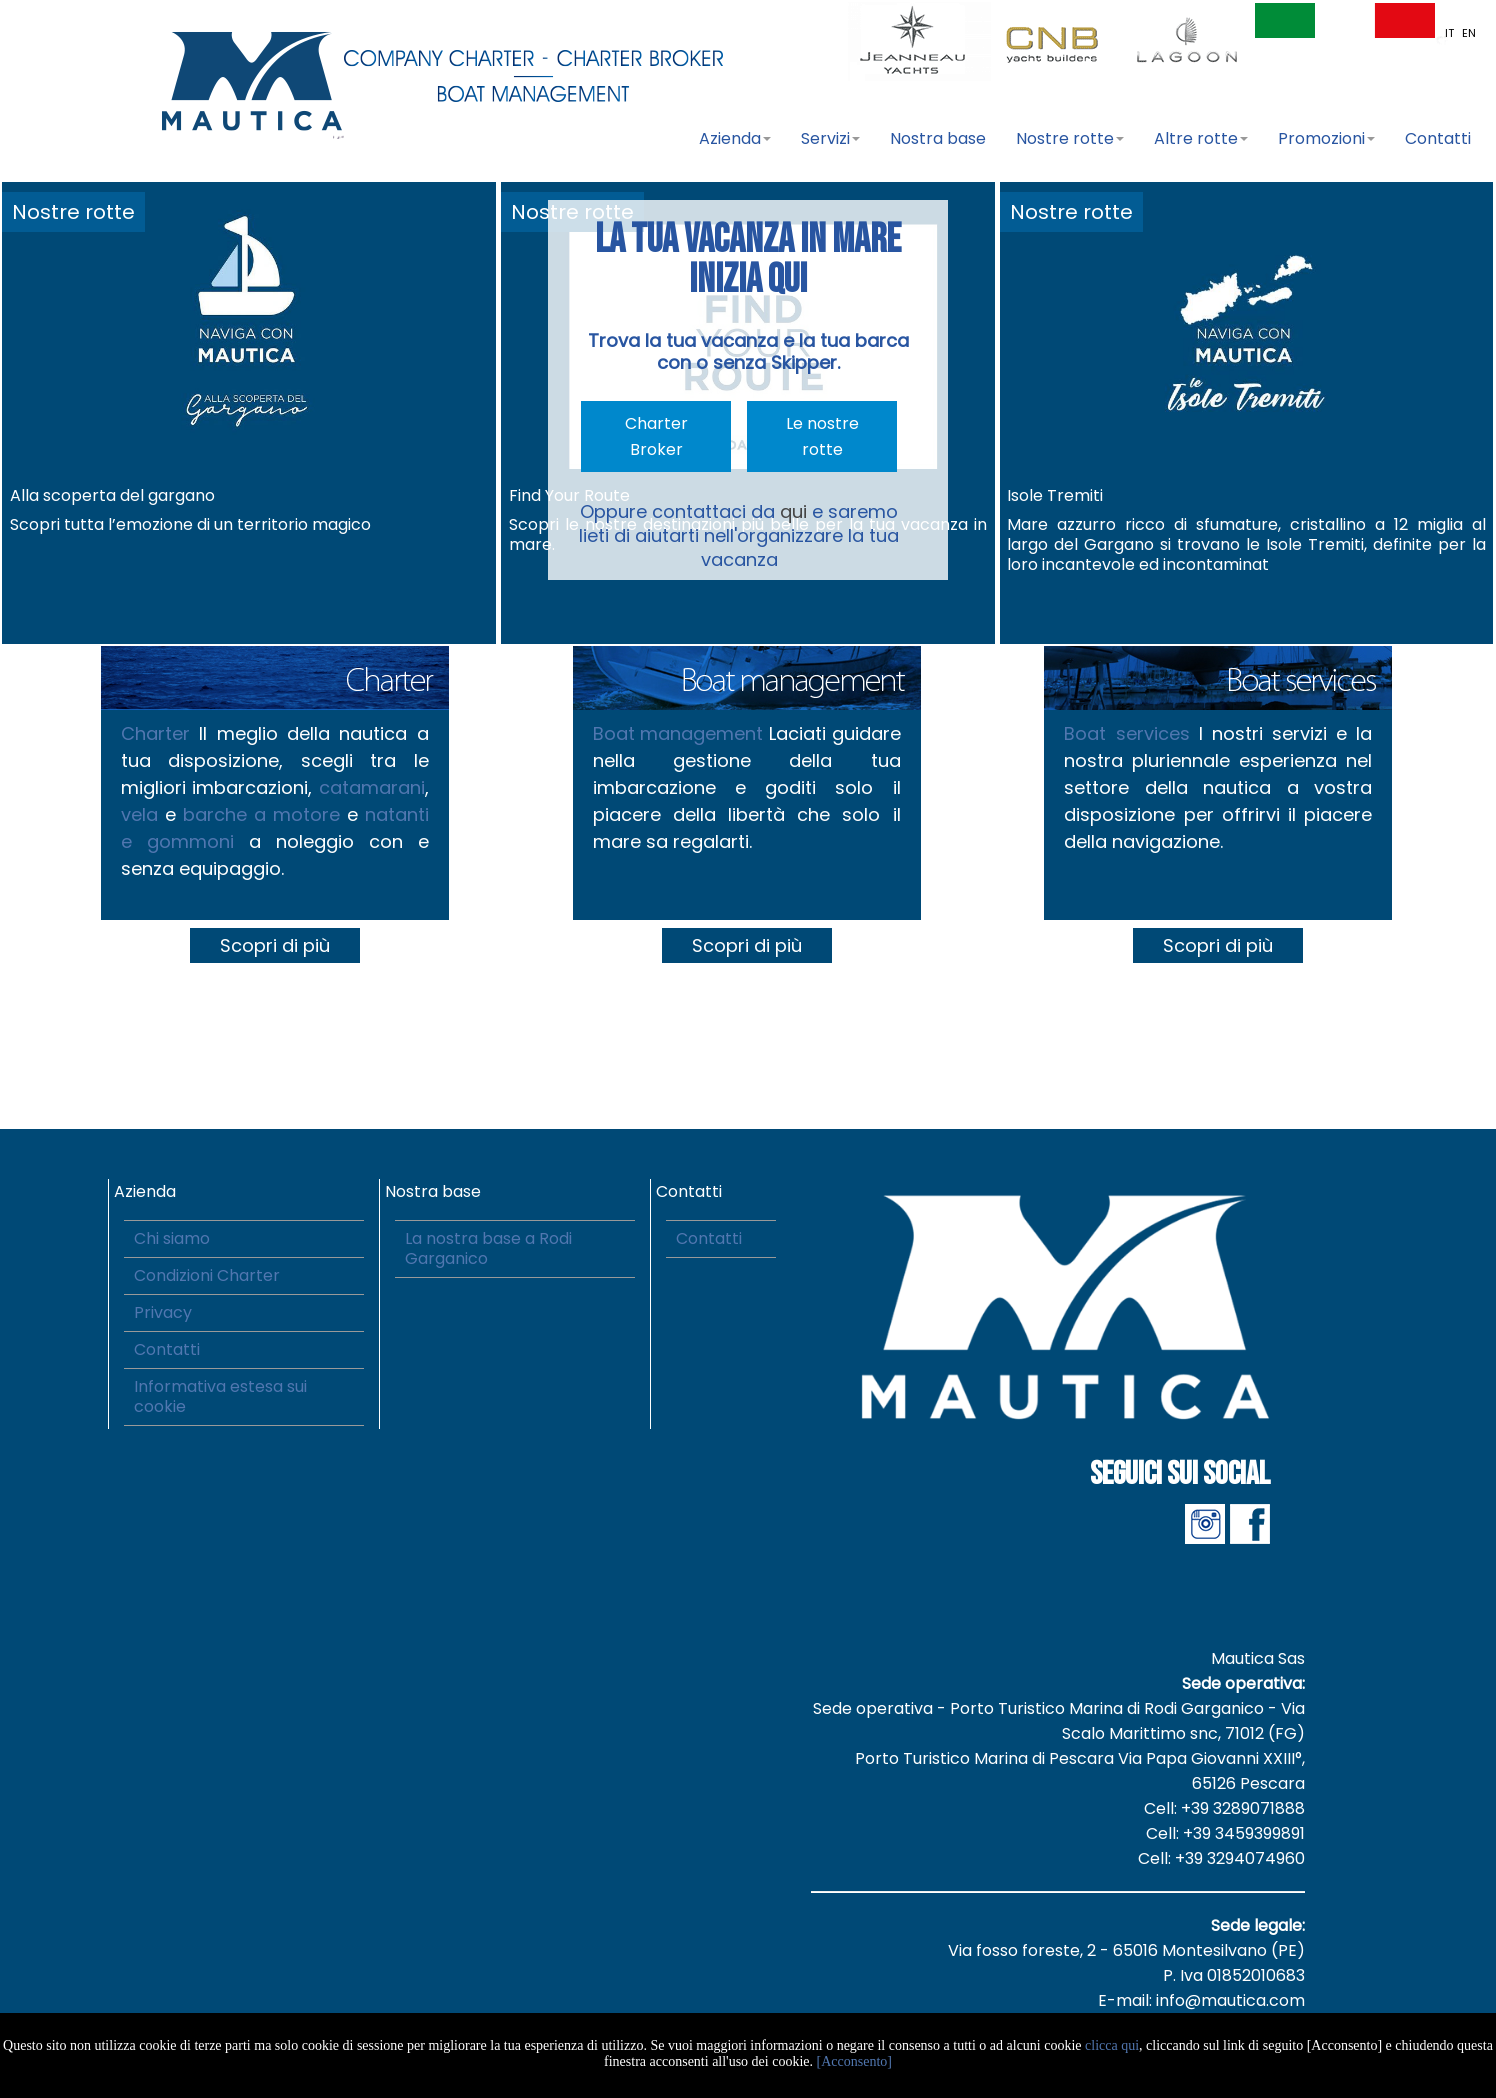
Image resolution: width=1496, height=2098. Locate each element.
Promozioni (1326, 138)
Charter (155, 733)
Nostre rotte (1070, 138)
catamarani (372, 787)
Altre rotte (1201, 138)
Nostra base (938, 138)
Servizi (830, 138)
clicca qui (1112, 2045)
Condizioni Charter (207, 1275)
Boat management (678, 733)
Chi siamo (172, 1238)
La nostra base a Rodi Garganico (488, 1248)
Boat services (1126, 733)
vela (143, 814)
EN (1469, 33)
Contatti (1438, 138)
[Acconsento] (854, 2061)
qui (793, 511)
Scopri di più (275, 945)
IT (1451, 33)
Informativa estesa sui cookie (220, 1396)
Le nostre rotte (822, 436)
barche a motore (261, 814)
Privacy (163, 1312)
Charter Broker (656, 436)
